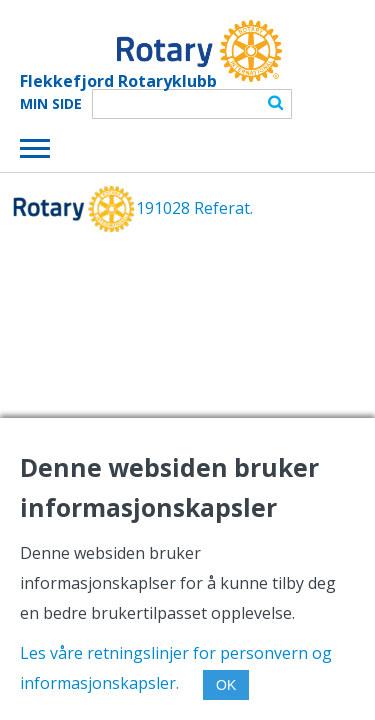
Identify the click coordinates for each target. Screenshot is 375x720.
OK (226, 685)
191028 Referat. (194, 208)
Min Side (51, 104)
